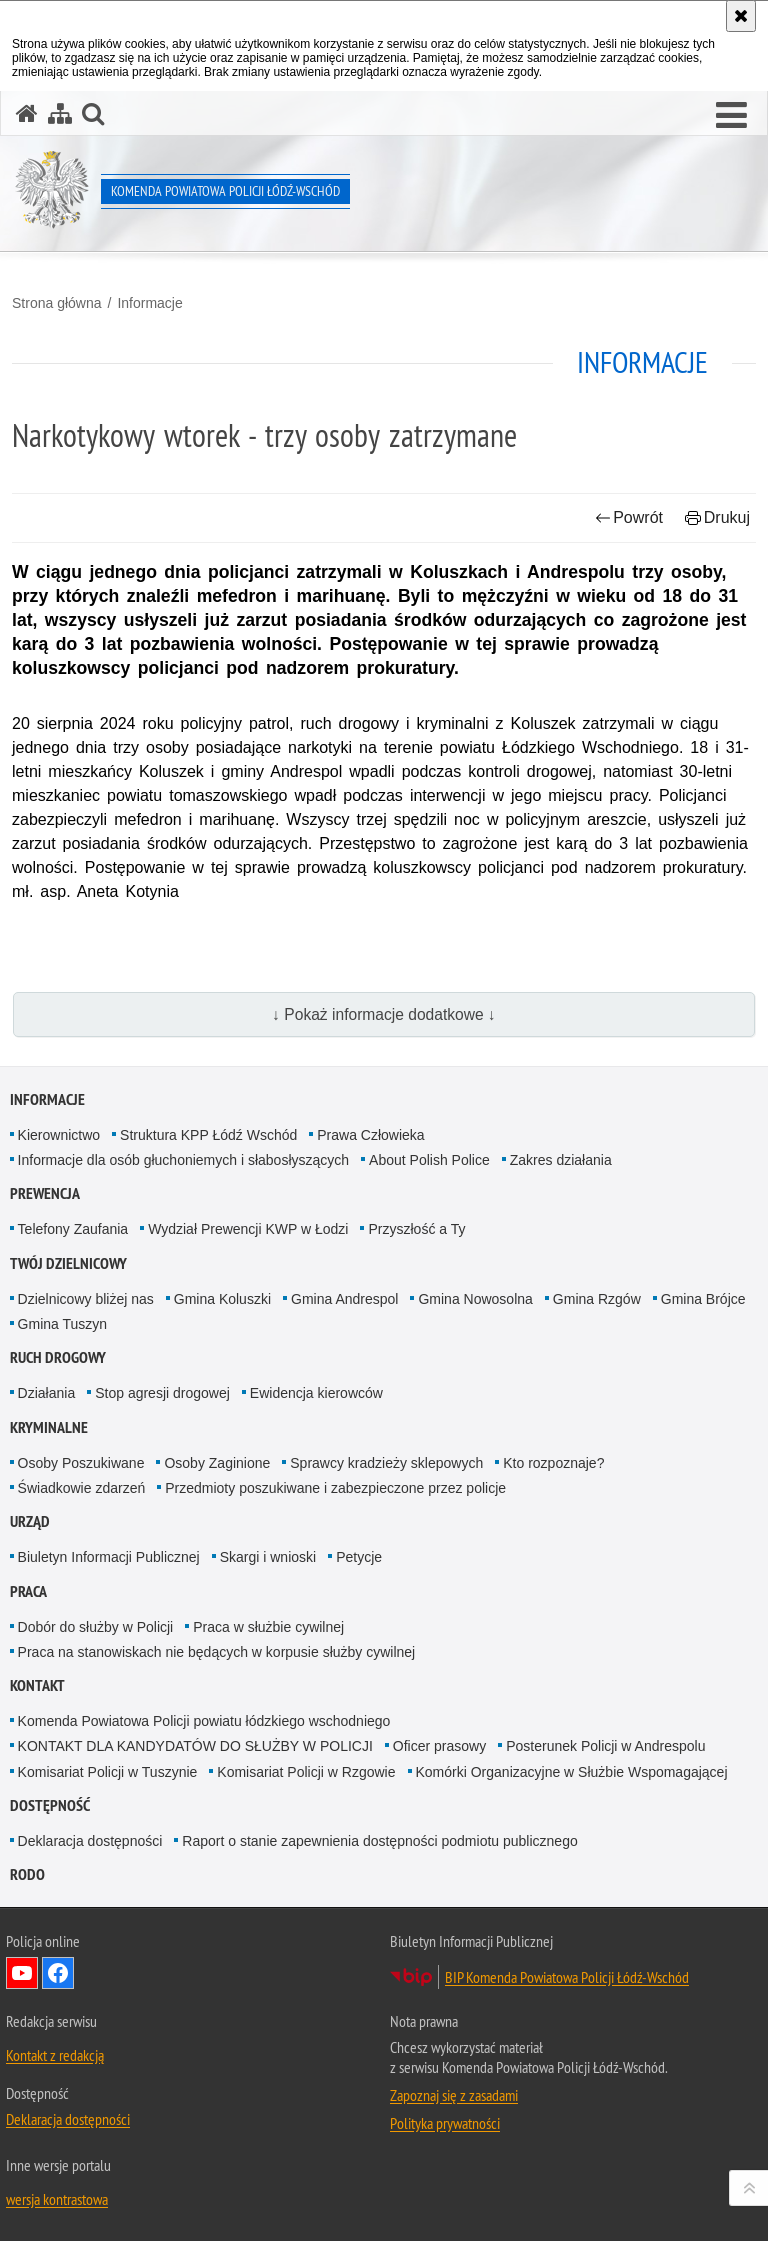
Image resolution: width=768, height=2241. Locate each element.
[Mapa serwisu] (60, 113)
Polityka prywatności (445, 2123)
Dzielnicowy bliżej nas (86, 1299)
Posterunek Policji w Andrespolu (605, 1746)
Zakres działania (561, 1160)
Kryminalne (49, 1427)
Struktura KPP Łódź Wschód (208, 1135)
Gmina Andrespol (344, 1299)
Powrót (629, 517)
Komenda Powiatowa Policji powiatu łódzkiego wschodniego (204, 1721)
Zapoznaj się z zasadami (454, 2095)
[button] (731, 116)
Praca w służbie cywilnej (268, 1627)
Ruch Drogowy (58, 1357)
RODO (27, 1874)
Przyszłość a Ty (416, 1229)
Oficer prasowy (439, 1746)
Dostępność (50, 1805)
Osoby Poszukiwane (81, 1463)
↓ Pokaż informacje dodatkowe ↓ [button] (384, 1014)
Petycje (359, 1557)
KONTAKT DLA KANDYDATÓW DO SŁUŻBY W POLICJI (195, 1746)
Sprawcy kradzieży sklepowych (386, 1463)
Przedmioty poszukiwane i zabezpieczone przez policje (335, 1488)
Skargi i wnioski (268, 1557)
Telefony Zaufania (73, 1229)
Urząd (30, 1521)
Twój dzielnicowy (68, 1263)
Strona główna (57, 303)
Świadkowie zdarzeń (82, 1488)
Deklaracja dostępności (90, 1841)
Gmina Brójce (703, 1299)
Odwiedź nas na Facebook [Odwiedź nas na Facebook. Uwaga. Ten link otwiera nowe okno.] (58, 1973)
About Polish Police (429, 1160)
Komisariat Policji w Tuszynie (108, 1772)
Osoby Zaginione (217, 1463)
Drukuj (717, 517)
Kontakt (37, 1685)
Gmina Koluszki (222, 1299)
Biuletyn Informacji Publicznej (109, 1557)
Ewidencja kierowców (316, 1393)
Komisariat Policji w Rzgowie (306, 1772)
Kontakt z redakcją (55, 2055)
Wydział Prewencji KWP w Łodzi (248, 1229)
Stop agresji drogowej (162, 1393)
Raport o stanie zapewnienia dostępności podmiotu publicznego (379, 1841)
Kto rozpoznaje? (553, 1463)
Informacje (149, 303)
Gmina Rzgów (597, 1299)
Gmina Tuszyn (62, 1324)
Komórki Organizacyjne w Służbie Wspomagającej (572, 1772)
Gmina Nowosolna (475, 1299)
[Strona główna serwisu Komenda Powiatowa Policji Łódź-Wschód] (27, 113)
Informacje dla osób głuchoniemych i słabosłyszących (184, 1160)
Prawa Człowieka (370, 1135)
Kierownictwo (59, 1135)
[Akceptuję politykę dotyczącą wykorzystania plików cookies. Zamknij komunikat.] (741, 16)
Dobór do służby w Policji (96, 1627)
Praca (28, 1591)
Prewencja (45, 1193)
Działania (47, 1393)
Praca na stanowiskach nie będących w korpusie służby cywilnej (217, 1652)
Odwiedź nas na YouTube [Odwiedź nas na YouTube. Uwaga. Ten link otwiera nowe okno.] (22, 1973)
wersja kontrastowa (57, 2199)
